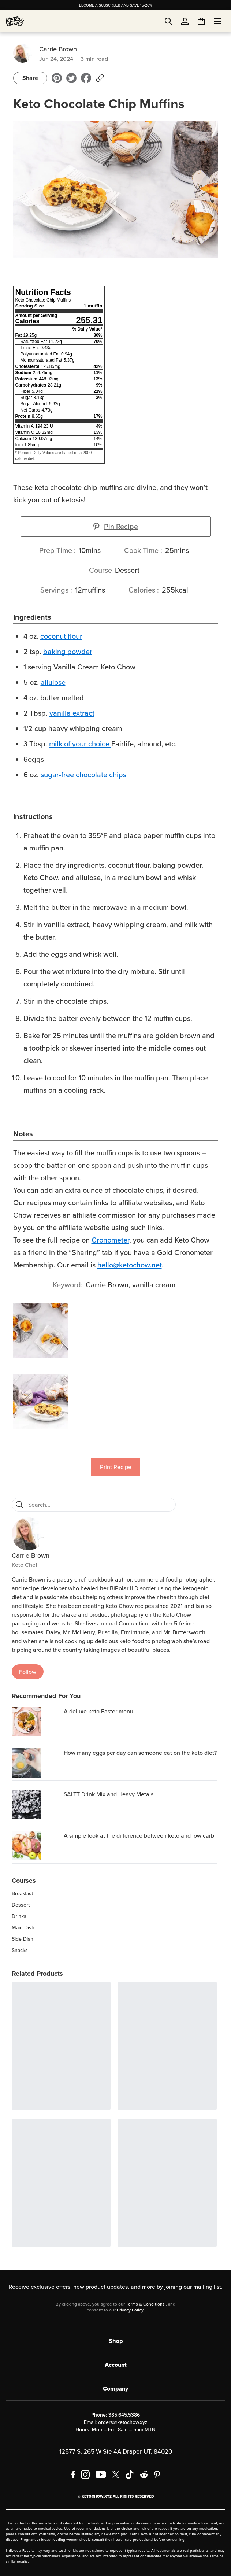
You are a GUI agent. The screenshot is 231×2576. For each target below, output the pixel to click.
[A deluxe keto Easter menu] (36, 1721)
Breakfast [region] (22, 1893)
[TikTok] (129, 2474)
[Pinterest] (157, 2474)
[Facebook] (73, 2474)
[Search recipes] (99, 1504)
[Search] (19, 1504)
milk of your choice (79, 743)
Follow (27, 1672)
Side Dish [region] (22, 1938)
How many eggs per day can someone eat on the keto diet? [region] (140, 1753)
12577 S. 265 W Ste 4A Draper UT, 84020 (115, 2451)
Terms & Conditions (145, 2304)
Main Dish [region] (23, 1927)
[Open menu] (217, 21)
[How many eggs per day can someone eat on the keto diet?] (36, 1763)
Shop (116, 2341)
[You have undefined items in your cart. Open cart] (201, 21)
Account (116, 2365)
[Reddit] (144, 2474)
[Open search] (168, 21)
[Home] (15, 21)
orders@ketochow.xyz (123, 2422)
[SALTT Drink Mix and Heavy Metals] (36, 1804)
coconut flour (61, 636)
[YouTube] (101, 2474)
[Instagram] (85, 2474)
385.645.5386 (124, 2414)
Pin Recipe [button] (115, 526)
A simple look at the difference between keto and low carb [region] (139, 1835)
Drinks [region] (19, 1916)
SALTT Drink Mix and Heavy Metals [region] (108, 1794)
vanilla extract (71, 713)
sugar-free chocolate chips (83, 774)
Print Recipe (115, 1467)
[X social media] (115, 2474)
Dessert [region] (21, 1904)
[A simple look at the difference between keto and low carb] (36, 1845)
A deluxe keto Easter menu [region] (98, 1711)
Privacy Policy (130, 2310)
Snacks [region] (20, 1950)
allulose (53, 682)
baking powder (67, 651)
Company (115, 2388)
